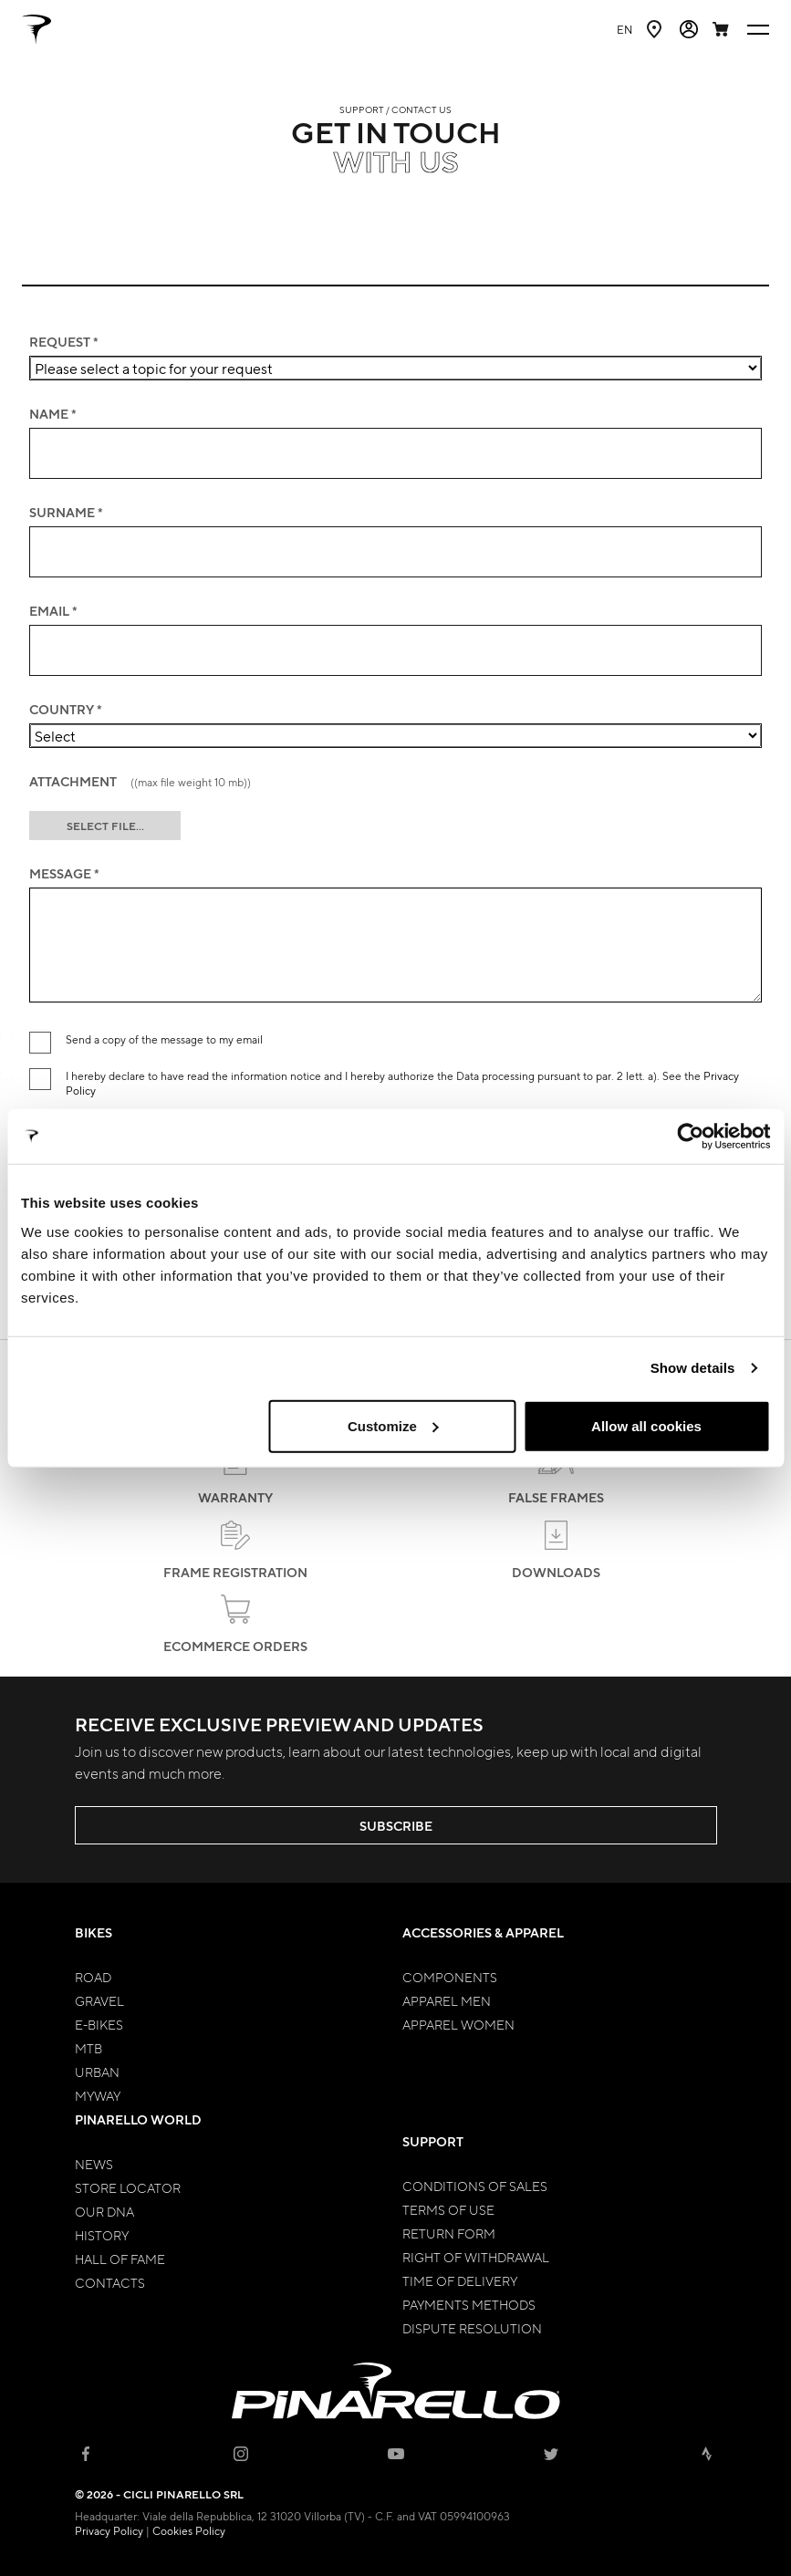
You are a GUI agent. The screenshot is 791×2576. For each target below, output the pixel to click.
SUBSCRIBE (395, 1825)
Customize (393, 1425)
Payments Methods (469, 2304)
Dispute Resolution (472, 2328)
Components (449, 1976)
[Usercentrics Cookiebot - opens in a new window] (690, 1136)
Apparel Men (446, 2000)
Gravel (99, 2000)
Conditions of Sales (474, 2185)
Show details (692, 1368)
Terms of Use (448, 2209)
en (624, 29)
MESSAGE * (64, 873)
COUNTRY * (65, 709)
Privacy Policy (109, 2530)
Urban (97, 2071)
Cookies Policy (188, 2530)
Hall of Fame (120, 2258)
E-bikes (99, 2024)
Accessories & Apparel (483, 1932)
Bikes (93, 1932)
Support (432, 2141)
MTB (88, 2048)
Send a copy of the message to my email (164, 1039)
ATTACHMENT (140, 781)
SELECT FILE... (105, 825)
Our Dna (104, 2211)
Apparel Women (458, 2024)
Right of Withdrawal (475, 2257)
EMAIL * (53, 611)
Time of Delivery (459, 2280)
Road (93, 1976)
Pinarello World (138, 2119)
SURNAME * (66, 512)
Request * (64, 342)
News (94, 2163)
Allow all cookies (646, 1425)
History (102, 2235)
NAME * (53, 414)
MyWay (97, 2095)
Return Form (448, 2233)
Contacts (110, 2282)
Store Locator (128, 2187)
